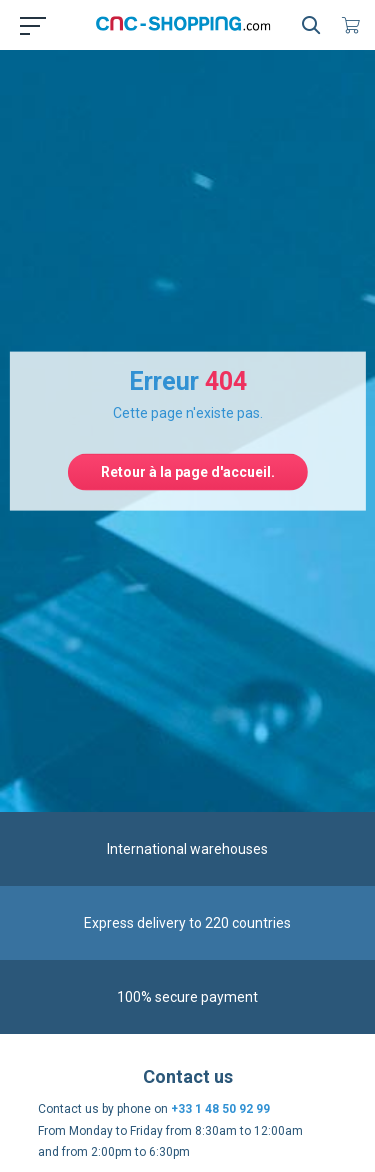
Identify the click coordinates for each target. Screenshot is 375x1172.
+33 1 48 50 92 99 (220, 1109)
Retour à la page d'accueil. (188, 472)
